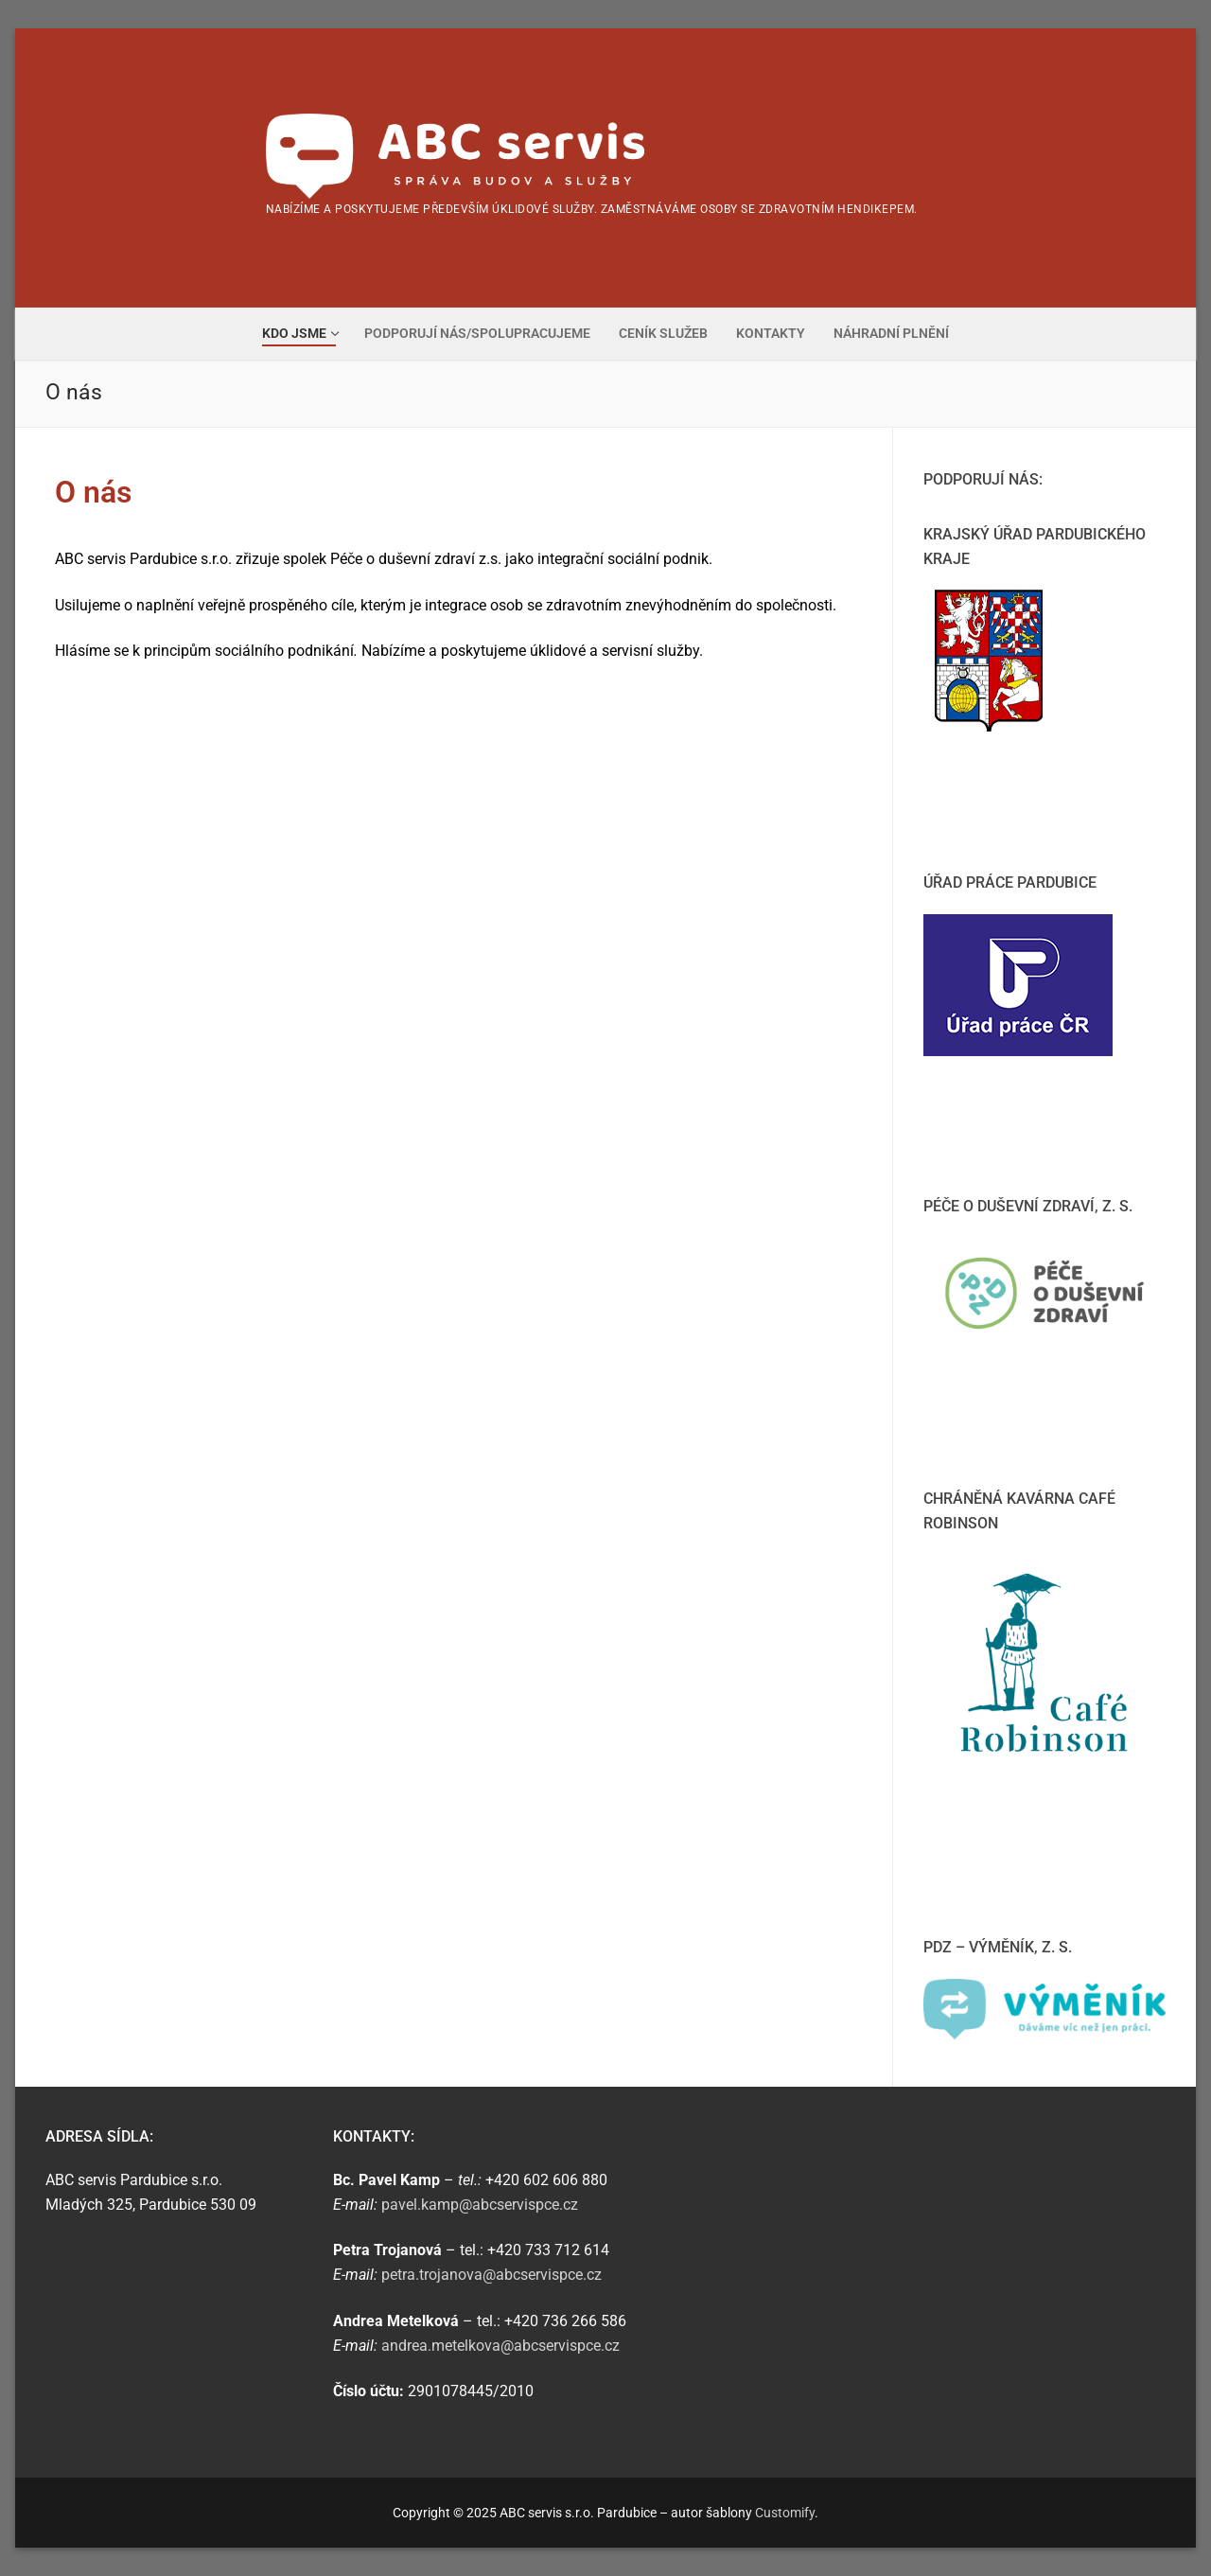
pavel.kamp (479, 2205)
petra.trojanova (491, 2275)
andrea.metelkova (502, 2346)
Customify (785, 2512)
